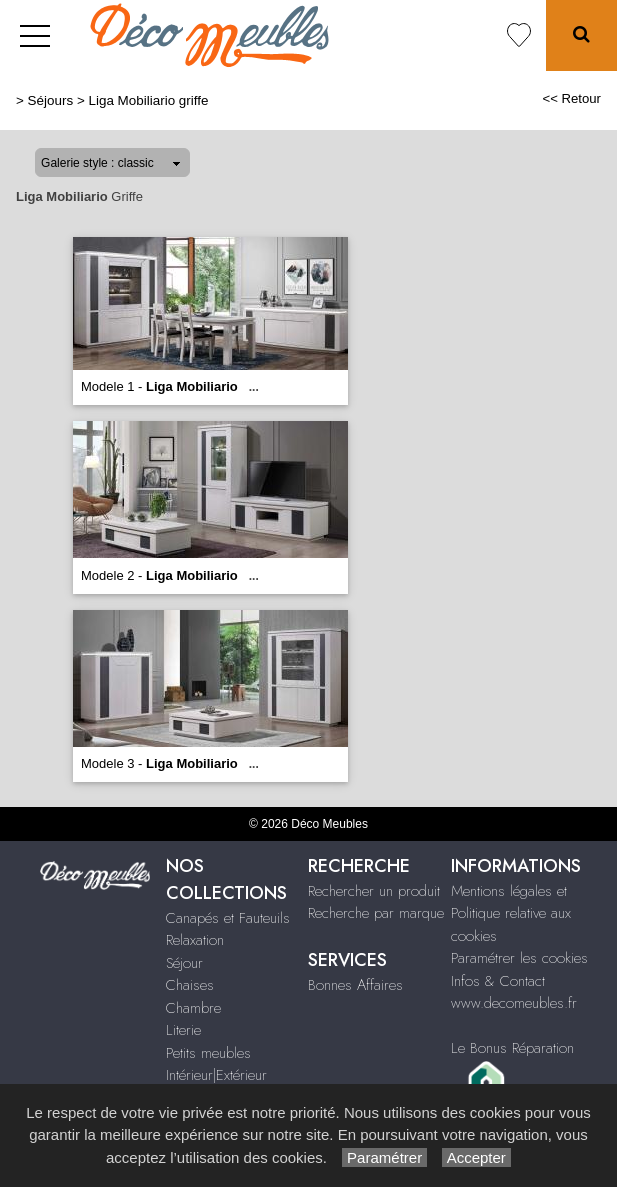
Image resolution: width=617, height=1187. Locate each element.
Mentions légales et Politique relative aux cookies (511, 913)
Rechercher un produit (374, 891)
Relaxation (195, 940)
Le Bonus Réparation (512, 1048)
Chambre (193, 1008)
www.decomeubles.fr (514, 1003)
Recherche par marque (376, 913)
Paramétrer (384, 1157)
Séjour (184, 963)
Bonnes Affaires (355, 985)
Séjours (51, 100)
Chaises (190, 985)
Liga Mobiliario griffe (148, 100)
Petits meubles (208, 1053)
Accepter (476, 1157)
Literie (183, 1030)
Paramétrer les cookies (519, 958)
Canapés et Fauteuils (228, 918)
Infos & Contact (498, 981)
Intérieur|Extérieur (216, 1075)
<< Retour (571, 98)
